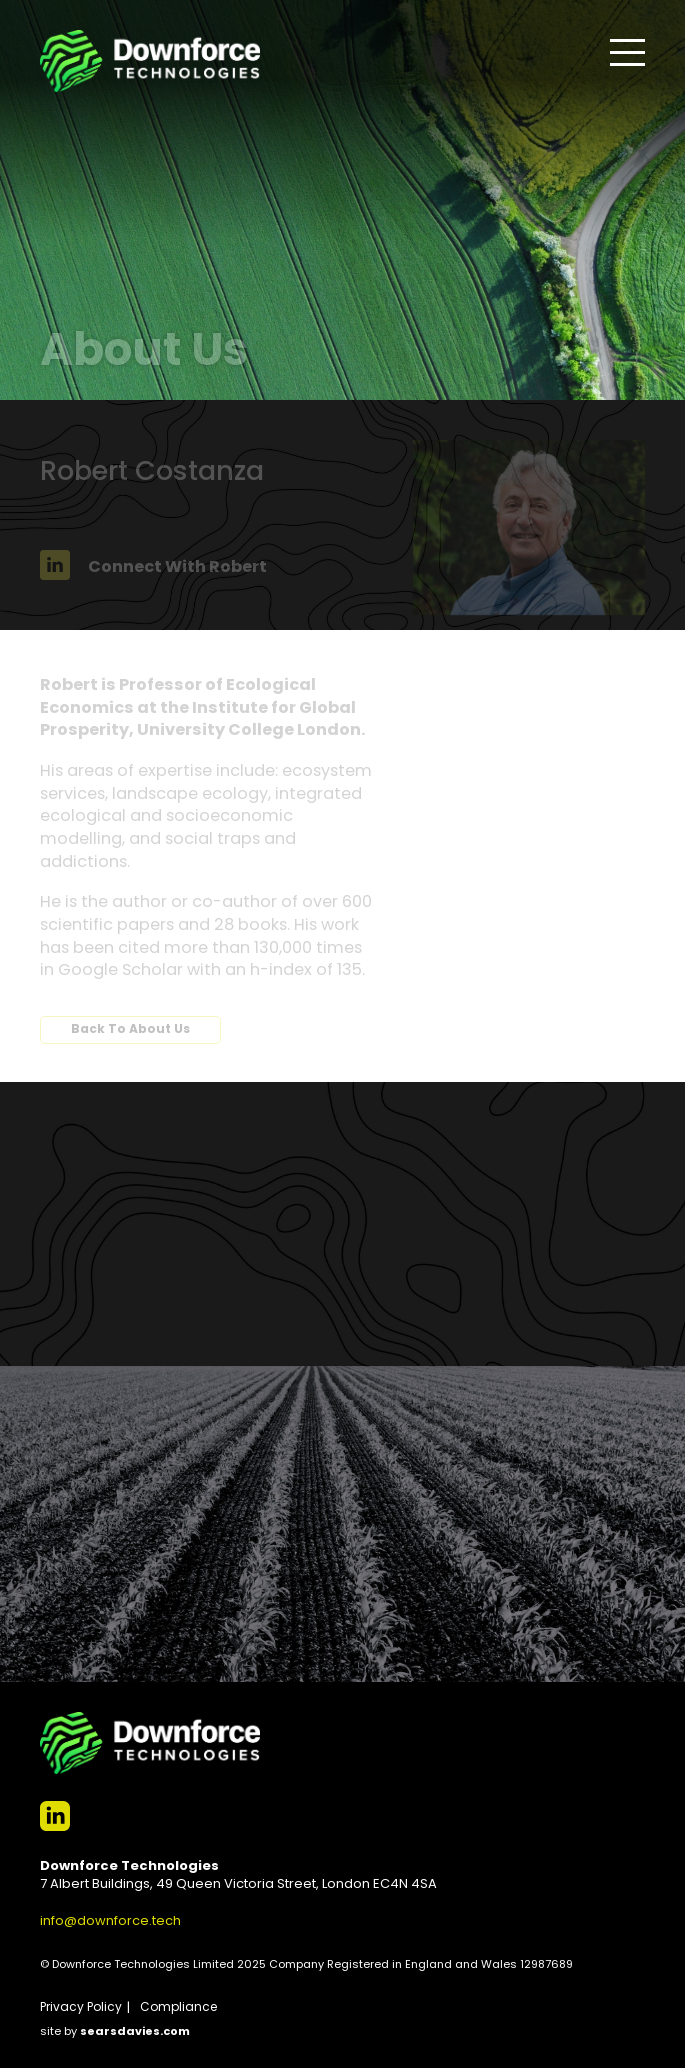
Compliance (178, 2008)
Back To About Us (130, 1030)
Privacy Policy (81, 2008)
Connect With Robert (153, 568)
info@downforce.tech (110, 1921)
